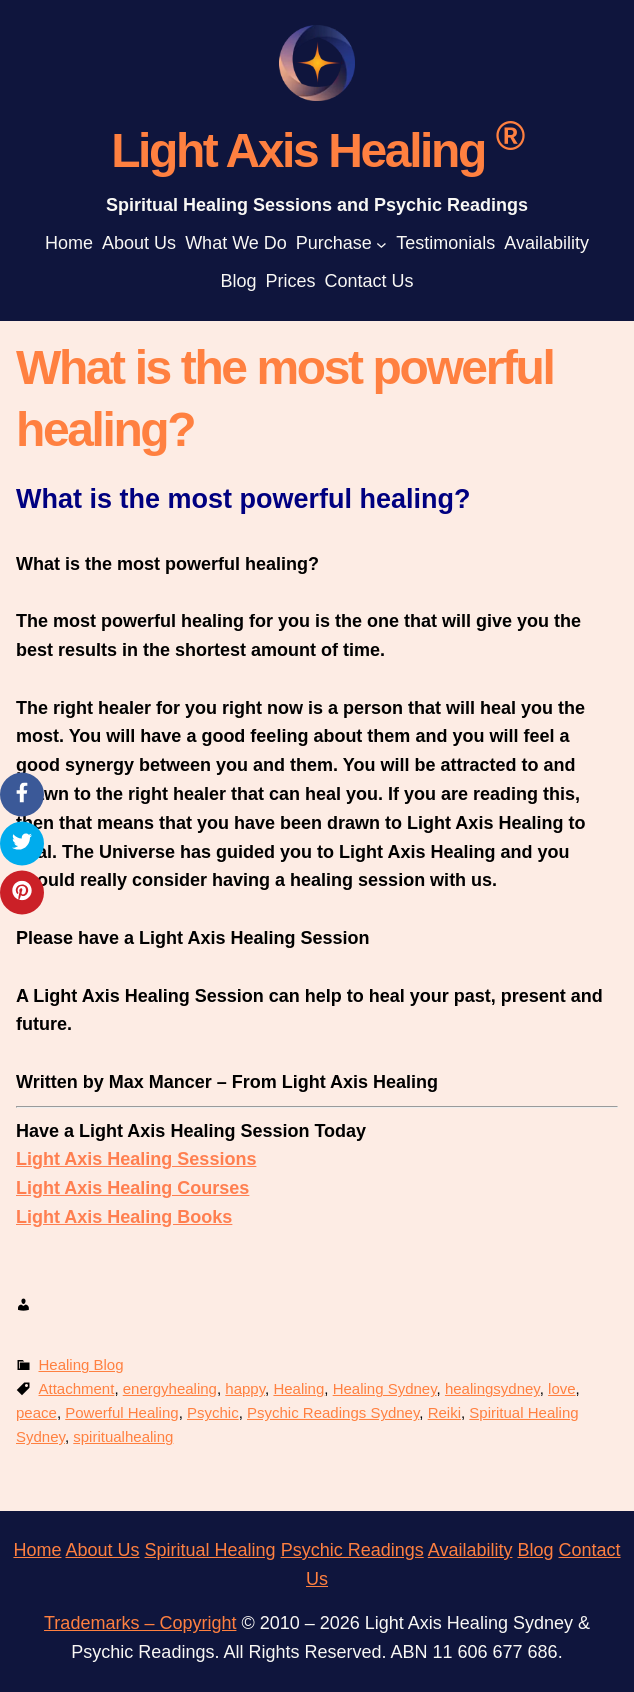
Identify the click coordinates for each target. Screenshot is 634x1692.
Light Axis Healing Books (124, 1217)
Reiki (444, 1412)
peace (36, 1412)
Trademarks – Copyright (140, 1623)
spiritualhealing (123, 1436)
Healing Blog (81, 1364)
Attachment (77, 1388)
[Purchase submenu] (381, 243)
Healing (298, 1388)
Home (37, 1550)
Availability (470, 1550)
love (562, 1388)
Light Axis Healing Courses (132, 1188)
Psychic (213, 1412)
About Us (102, 1550)
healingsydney (492, 1388)
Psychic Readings (352, 1550)
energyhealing (170, 1388)
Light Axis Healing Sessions (136, 1159)
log (541, 1550)
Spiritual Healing (210, 1550)
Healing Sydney (385, 1388)
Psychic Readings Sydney (333, 1412)
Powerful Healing (121, 1412)
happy (245, 1388)
